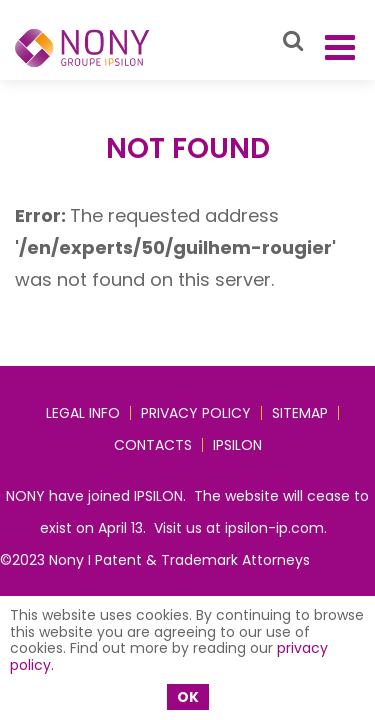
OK (188, 697)
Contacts (153, 445)
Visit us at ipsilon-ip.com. (240, 528)
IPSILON (237, 445)
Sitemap (300, 413)
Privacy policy (196, 413)
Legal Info (83, 413)
